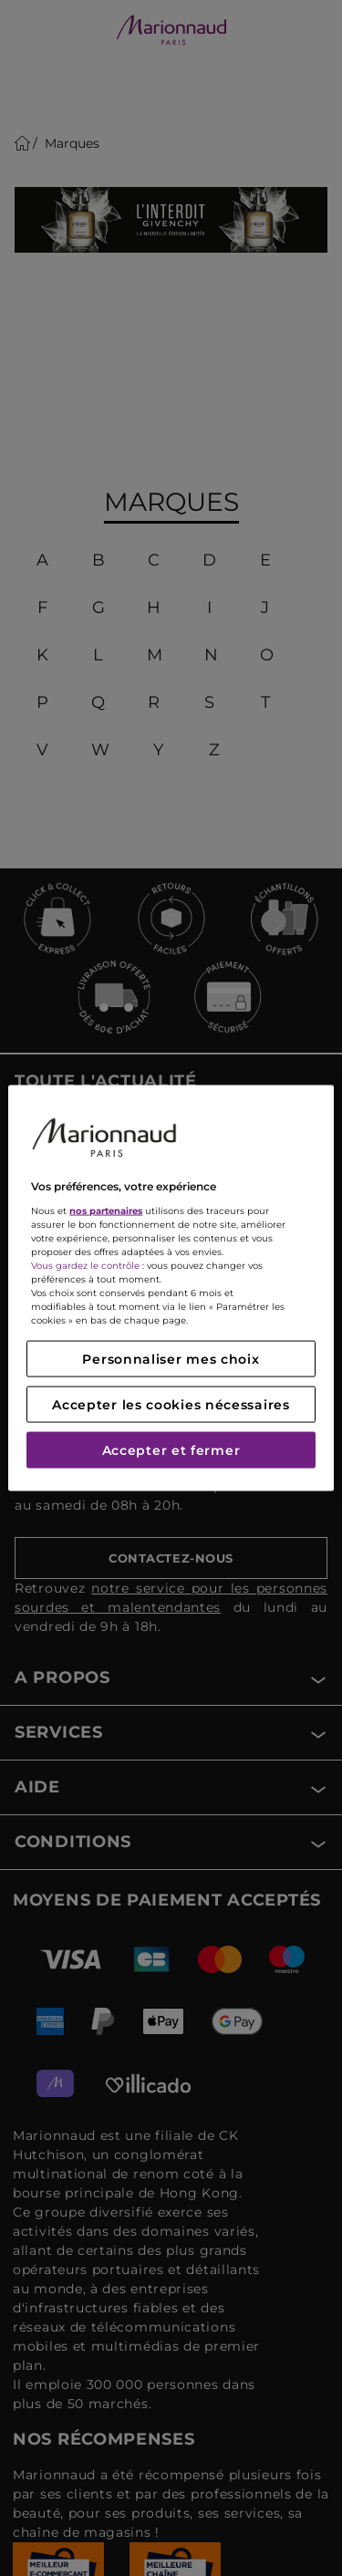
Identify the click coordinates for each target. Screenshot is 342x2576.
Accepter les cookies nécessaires (170, 1404)
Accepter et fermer (171, 1449)
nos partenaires (105, 1210)
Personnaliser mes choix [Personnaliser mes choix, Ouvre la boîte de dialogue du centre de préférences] (170, 1358)
